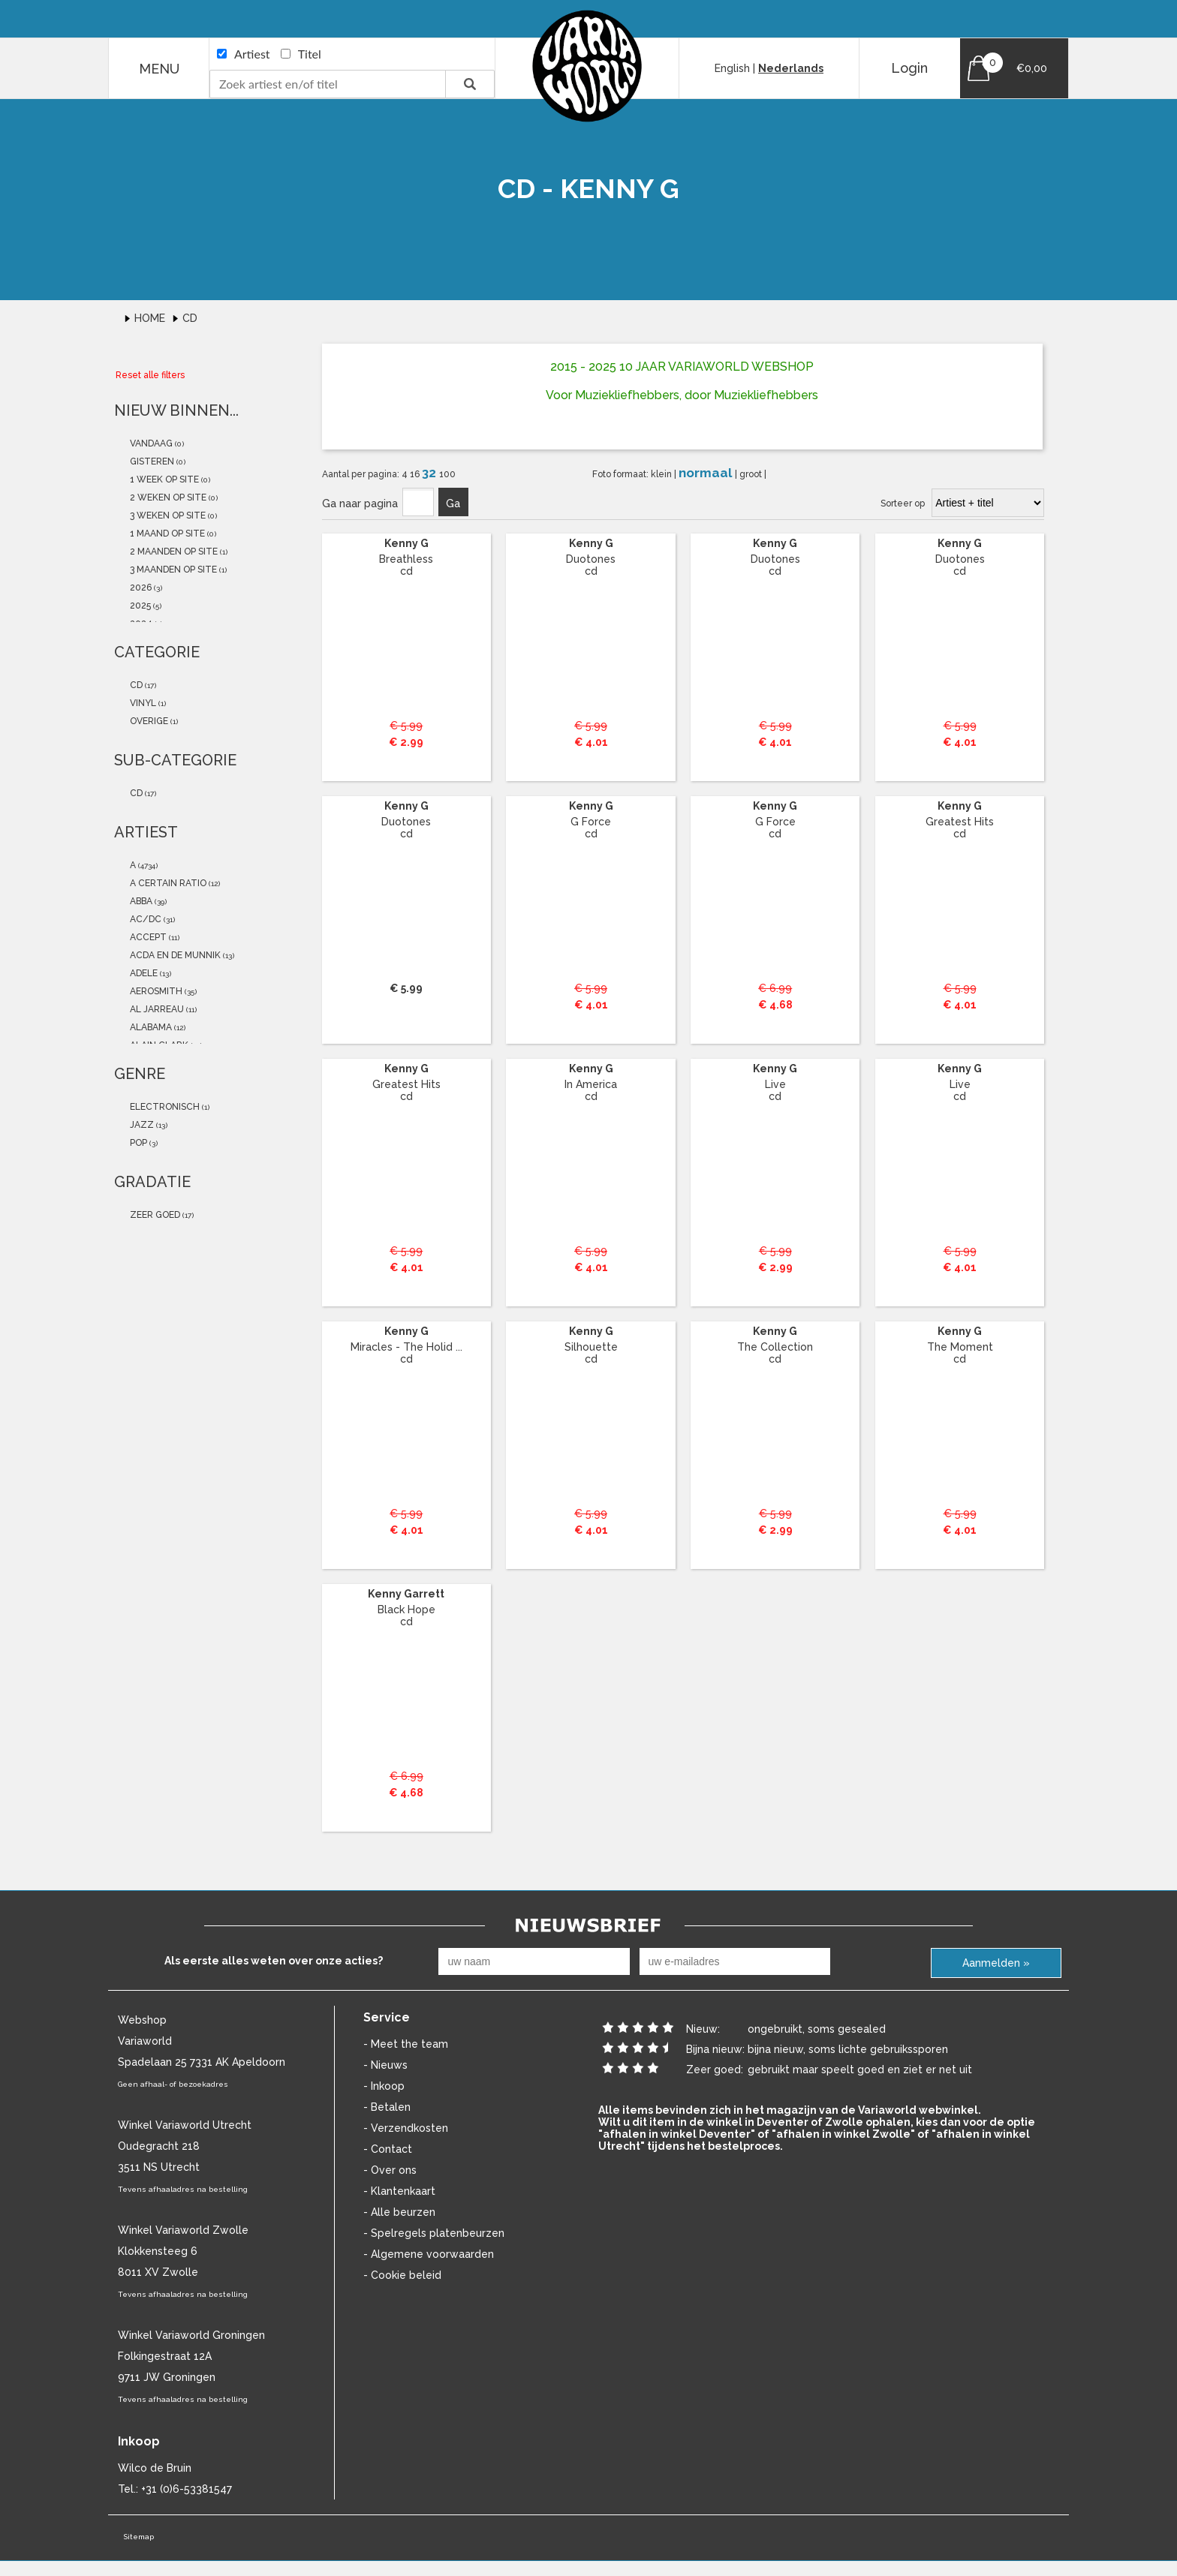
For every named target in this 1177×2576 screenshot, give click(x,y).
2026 (139, 587)
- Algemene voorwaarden (428, 2254)
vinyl (141, 703)
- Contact (387, 2149)
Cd (189, 318)
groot (751, 474)
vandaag (150, 443)
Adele (142, 973)
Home (151, 318)
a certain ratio (167, 883)
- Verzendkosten (405, 2128)
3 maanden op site (172, 569)
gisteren (150, 461)
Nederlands (790, 68)
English (732, 68)
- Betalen (387, 2107)
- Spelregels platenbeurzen (433, 2233)
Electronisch (163, 1107)
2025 (139, 605)
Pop (137, 1143)
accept (147, 937)
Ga (453, 503)
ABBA (140, 901)
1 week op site (163, 479)
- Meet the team (405, 2044)
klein (662, 474)
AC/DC (144, 919)
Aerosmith (155, 991)
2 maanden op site (172, 551)
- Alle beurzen (399, 2212)
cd (135, 685)
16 (416, 474)
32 (430, 472)
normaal (707, 472)
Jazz (140, 1125)
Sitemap (138, 2536)
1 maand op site (166, 533)
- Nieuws (385, 2065)
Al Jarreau (155, 1009)
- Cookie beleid (402, 2275)
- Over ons (390, 2170)
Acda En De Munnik (174, 955)
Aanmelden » (996, 1963)
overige (147, 721)
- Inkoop (384, 2086)
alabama (149, 1027)
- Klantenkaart (399, 2191)
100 (447, 474)
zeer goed (153, 1215)
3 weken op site (166, 515)
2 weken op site (167, 497)
